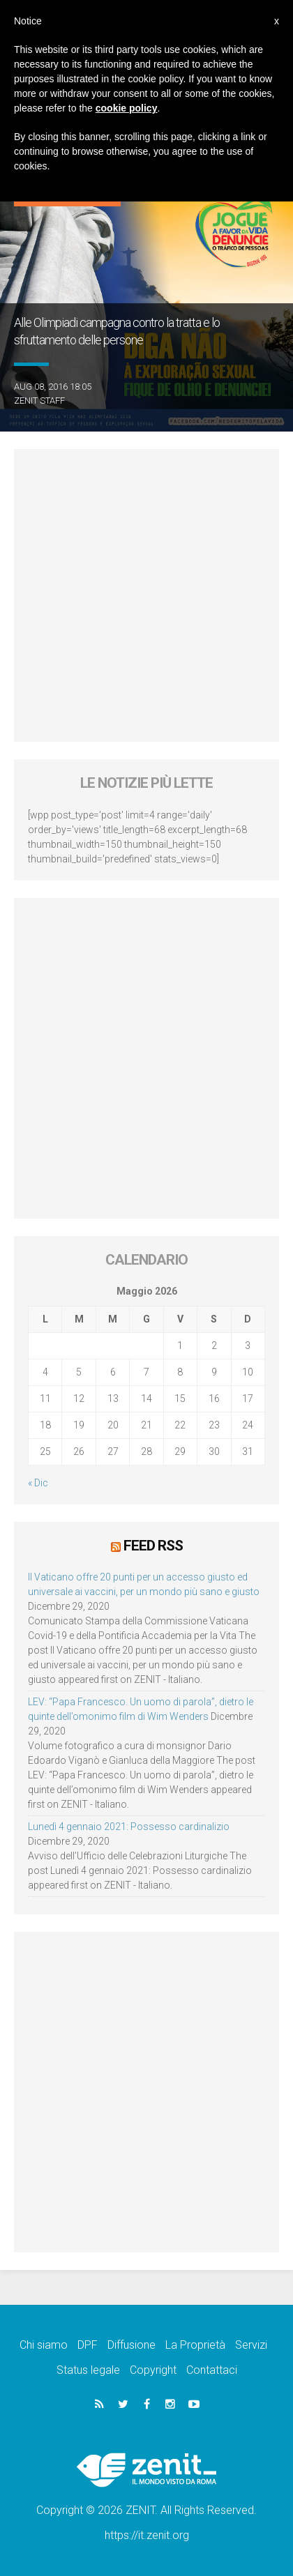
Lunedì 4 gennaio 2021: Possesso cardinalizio (129, 1826)
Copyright (153, 2370)
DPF (87, 2345)
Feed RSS (153, 1545)
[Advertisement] (146, 595)
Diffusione (131, 2345)
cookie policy (127, 108)
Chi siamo (44, 2345)
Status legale (88, 2370)
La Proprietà (195, 2345)
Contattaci (211, 2370)
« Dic (38, 1482)
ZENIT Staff (39, 400)
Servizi (251, 2345)
